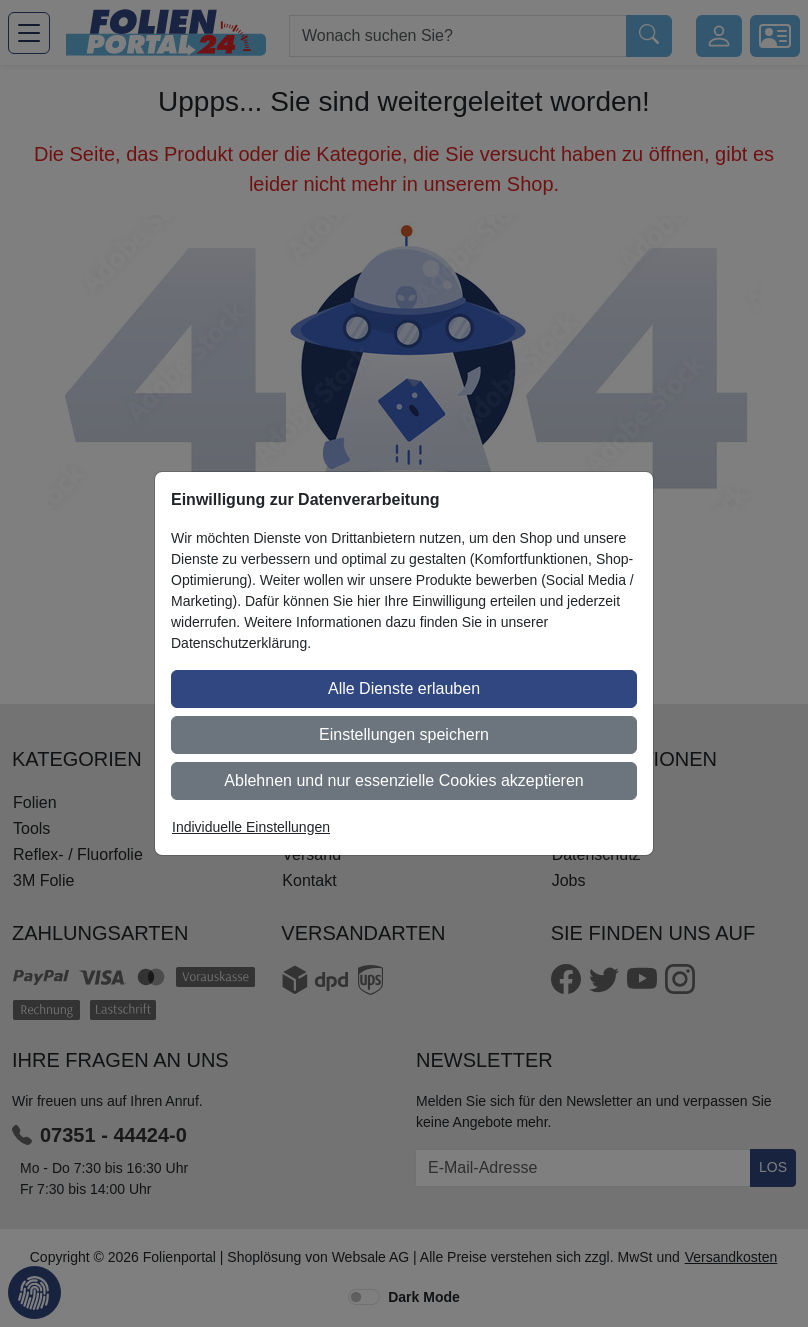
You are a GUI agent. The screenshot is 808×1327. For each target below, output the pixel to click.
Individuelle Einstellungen (251, 827)
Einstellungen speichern (404, 734)
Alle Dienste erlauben (404, 688)
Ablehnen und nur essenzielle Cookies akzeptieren (403, 780)
